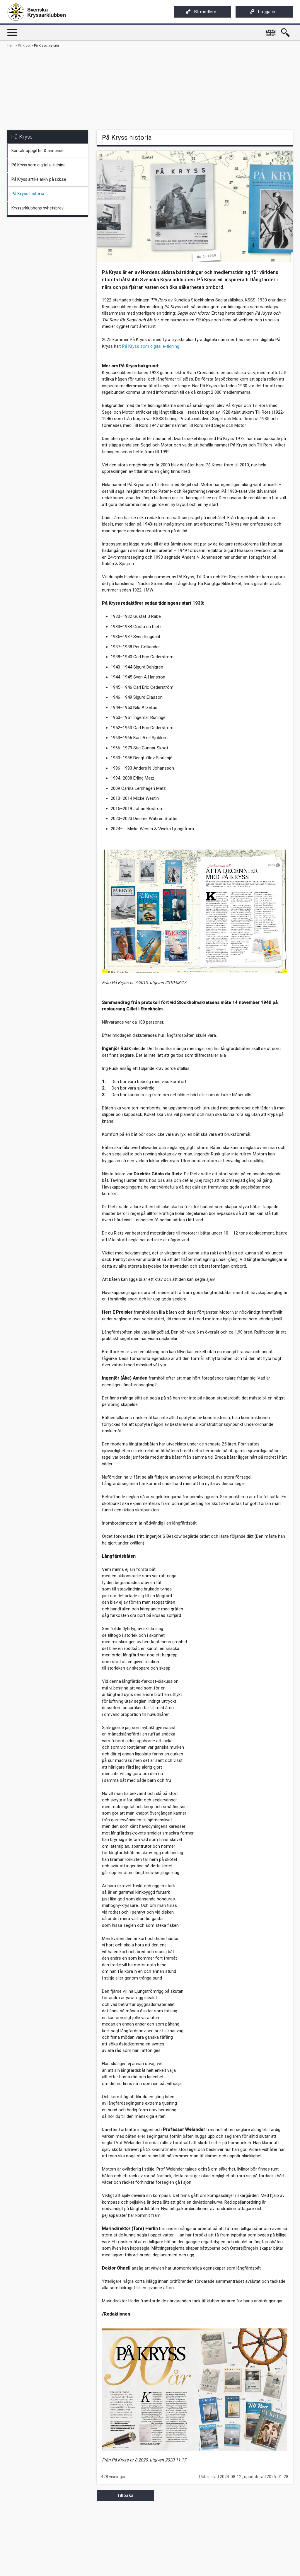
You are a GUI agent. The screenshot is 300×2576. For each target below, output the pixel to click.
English (271, 30)
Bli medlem (200, 11)
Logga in (262, 11)
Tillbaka (125, 2495)
